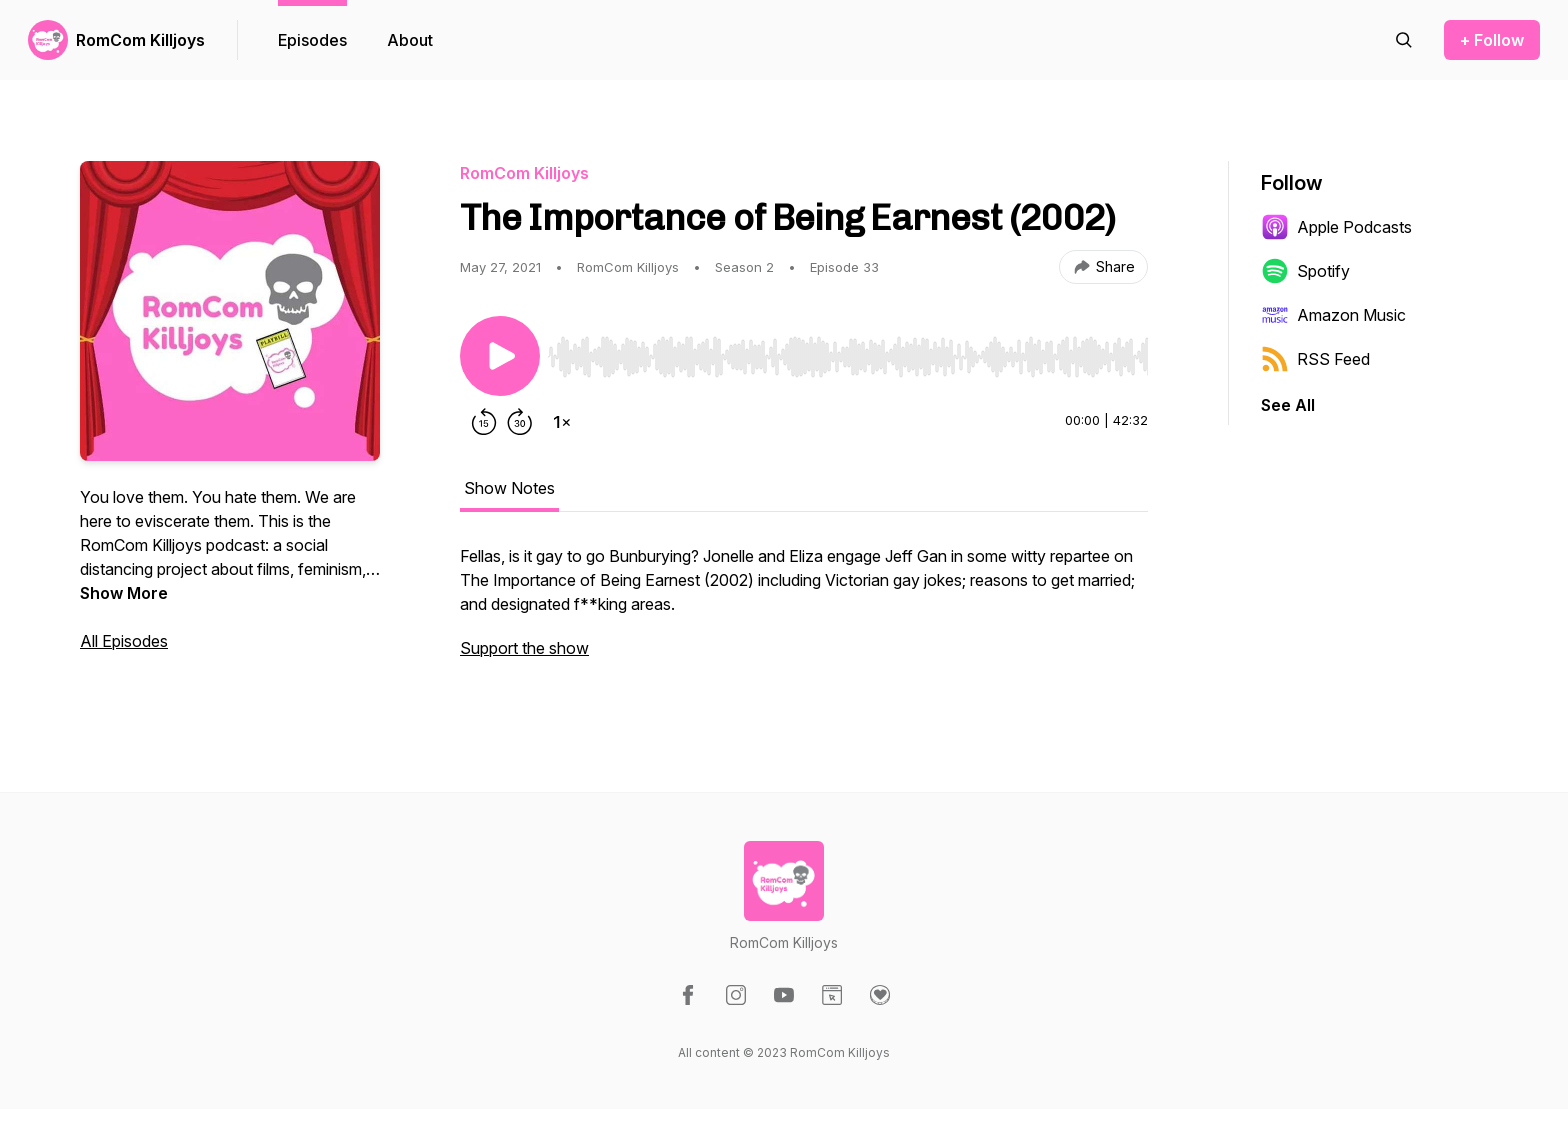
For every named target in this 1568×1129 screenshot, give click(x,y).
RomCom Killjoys (140, 40)
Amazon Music (1333, 315)
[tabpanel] (804, 612)
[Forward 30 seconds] (520, 422)
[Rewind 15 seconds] (484, 422)
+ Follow (1492, 40)
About (410, 40)
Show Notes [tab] (509, 488)
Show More (124, 593)
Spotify (1305, 271)
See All (1288, 405)
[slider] (848, 357)
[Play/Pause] (500, 356)
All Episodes (124, 641)
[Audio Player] (848, 351)
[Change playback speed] (562, 422)
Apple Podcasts (1336, 227)
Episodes (312, 40)
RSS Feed (1315, 359)
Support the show (524, 648)
